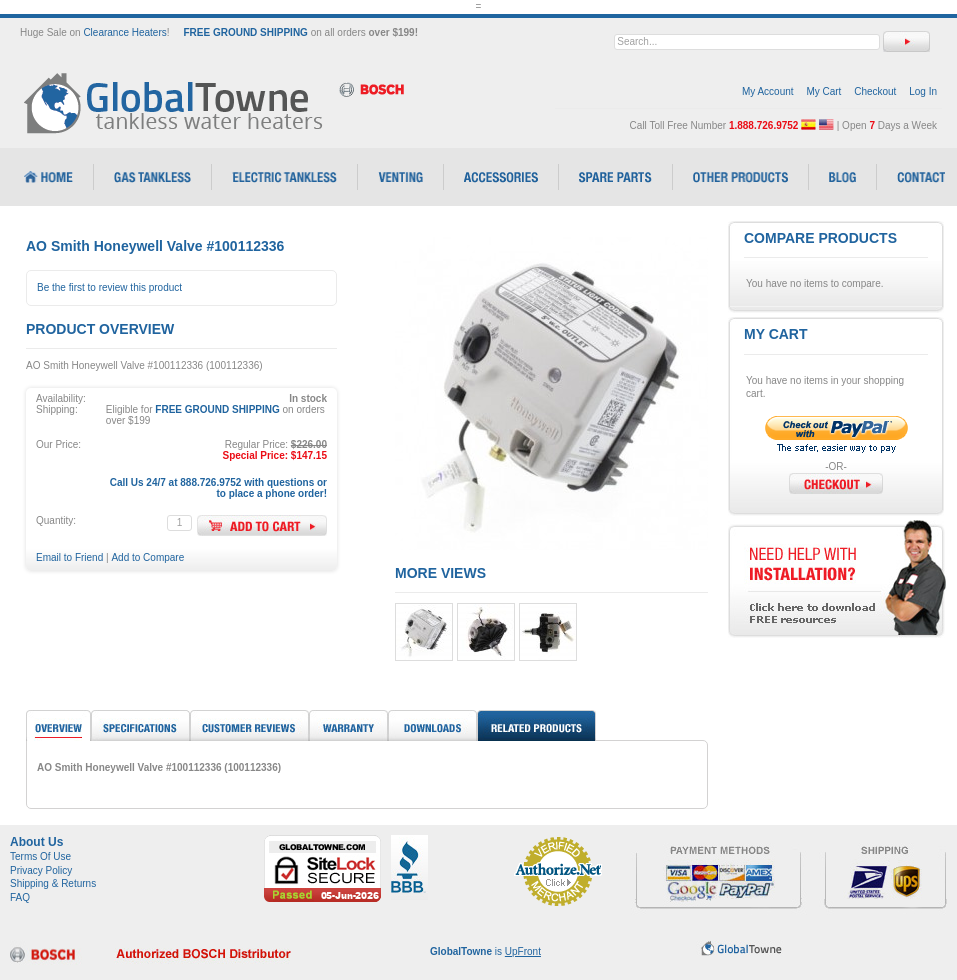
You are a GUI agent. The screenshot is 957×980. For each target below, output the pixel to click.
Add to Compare (147, 557)
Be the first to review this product (109, 287)
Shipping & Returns (53, 883)
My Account (768, 91)
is (485, 951)
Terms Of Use (40, 856)
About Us (36, 842)
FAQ (20, 897)
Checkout (875, 91)
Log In (923, 91)
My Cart (823, 91)
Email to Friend (69, 557)
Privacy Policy (41, 870)
